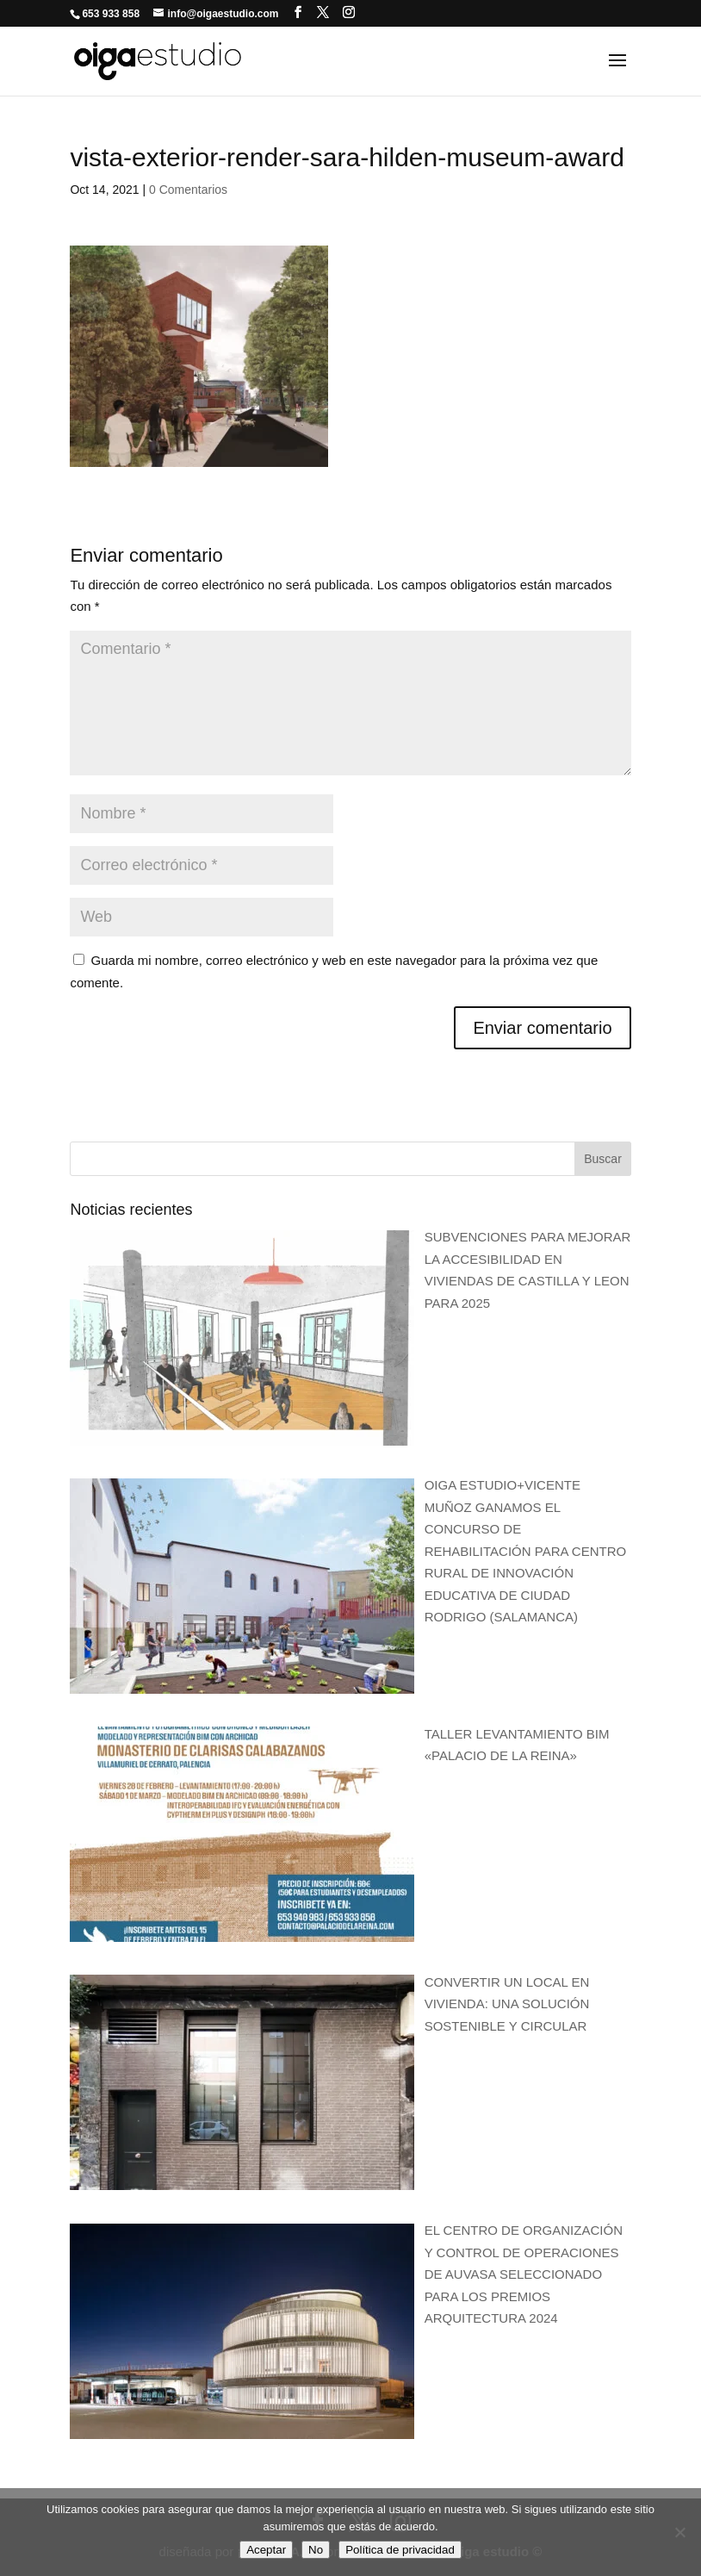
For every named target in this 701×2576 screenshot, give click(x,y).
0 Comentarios (188, 189)
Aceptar (266, 2549)
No (315, 2549)
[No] (679, 2532)
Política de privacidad (400, 2549)
